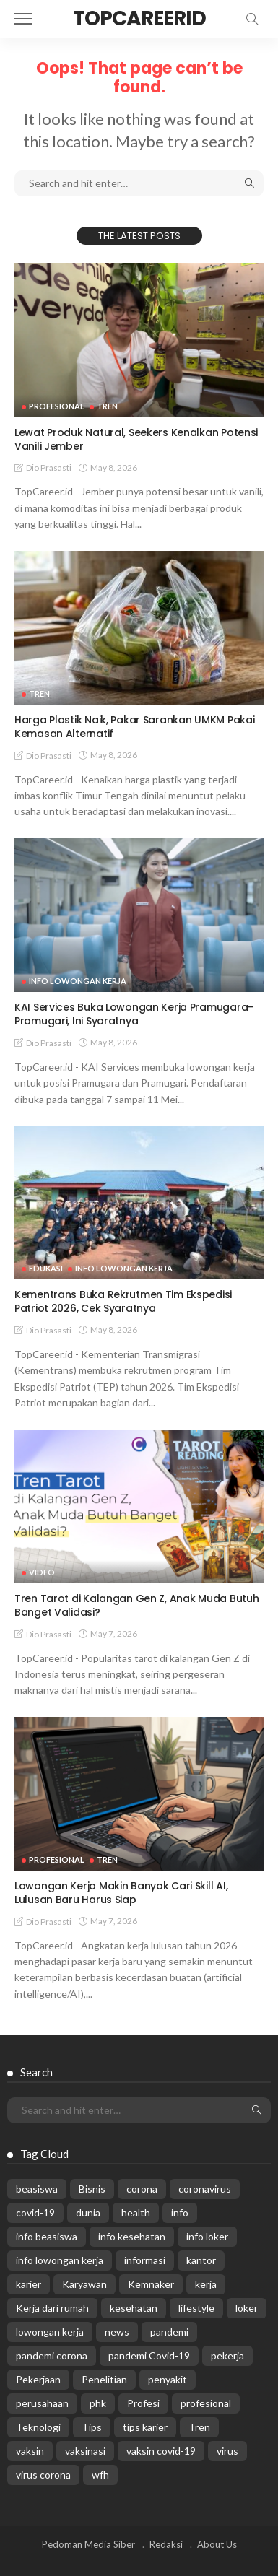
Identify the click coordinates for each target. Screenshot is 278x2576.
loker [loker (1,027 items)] (246, 2308)
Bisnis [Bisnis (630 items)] (92, 2189)
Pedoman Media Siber (88, 2544)
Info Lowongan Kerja (77, 981)
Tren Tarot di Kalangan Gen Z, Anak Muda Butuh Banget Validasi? (136, 1605)
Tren (107, 406)
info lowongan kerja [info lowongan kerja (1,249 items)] (59, 2260)
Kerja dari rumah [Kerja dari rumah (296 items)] (52, 2308)
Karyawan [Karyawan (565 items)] (84, 2284)
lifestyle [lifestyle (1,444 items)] (196, 2308)
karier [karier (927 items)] (28, 2284)
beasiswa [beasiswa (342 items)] (37, 2189)
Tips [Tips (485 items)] (92, 2427)
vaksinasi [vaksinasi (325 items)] (85, 2451)
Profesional (56, 406)
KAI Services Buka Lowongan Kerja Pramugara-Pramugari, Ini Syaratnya (133, 1014)
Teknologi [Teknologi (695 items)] (38, 2427)
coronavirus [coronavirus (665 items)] (204, 2189)
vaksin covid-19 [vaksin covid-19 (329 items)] (161, 2451)
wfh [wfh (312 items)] (100, 2474)
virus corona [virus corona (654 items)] (43, 2474)
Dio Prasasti (48, 467)
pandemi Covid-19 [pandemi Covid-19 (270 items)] (149, 2355)
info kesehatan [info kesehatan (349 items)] (131, 2236)
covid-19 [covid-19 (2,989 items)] (35, 2212)
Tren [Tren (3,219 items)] (199, 2427)
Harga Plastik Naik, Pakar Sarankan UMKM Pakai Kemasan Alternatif (134, 727)
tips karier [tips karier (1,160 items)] (145, 2427)
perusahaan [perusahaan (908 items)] (42, 2403)
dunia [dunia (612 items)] (88, 2212)
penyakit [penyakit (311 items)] (167, 2379)
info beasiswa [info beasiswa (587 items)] (46, 2236)
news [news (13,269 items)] (117, 2331)
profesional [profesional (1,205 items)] (206, 2403)
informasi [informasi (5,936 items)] (144, 2260)
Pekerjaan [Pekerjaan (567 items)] (38, 2379)
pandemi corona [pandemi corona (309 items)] (51, 2355)
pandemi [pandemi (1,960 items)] (169, 2331)
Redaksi (166, 2544)
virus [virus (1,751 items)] (227, 2451)
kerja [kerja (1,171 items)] (206, 2284)
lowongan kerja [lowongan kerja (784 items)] (50, 2331)
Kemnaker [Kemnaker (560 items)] (151, 2284)
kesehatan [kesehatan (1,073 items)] (133, 2308)
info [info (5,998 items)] (179, 2212)
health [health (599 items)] (135, 2212)
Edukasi (46, 1268)
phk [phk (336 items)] (98, 2403)
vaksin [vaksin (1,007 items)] (30, 2451)
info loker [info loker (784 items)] (207, 2236)
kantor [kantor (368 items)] (201, 2260)
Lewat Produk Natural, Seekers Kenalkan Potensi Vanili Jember (136, 439)
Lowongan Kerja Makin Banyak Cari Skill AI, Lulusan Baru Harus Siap (120, 1893)
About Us (217, 2544)
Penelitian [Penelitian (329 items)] (104, 2379)
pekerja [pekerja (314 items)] (227, 2355)
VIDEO (42, 1572)
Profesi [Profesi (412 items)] (143, 2403)
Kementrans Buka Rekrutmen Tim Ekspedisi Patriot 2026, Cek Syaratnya (123, 1301)
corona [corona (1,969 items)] (141, 2189)
